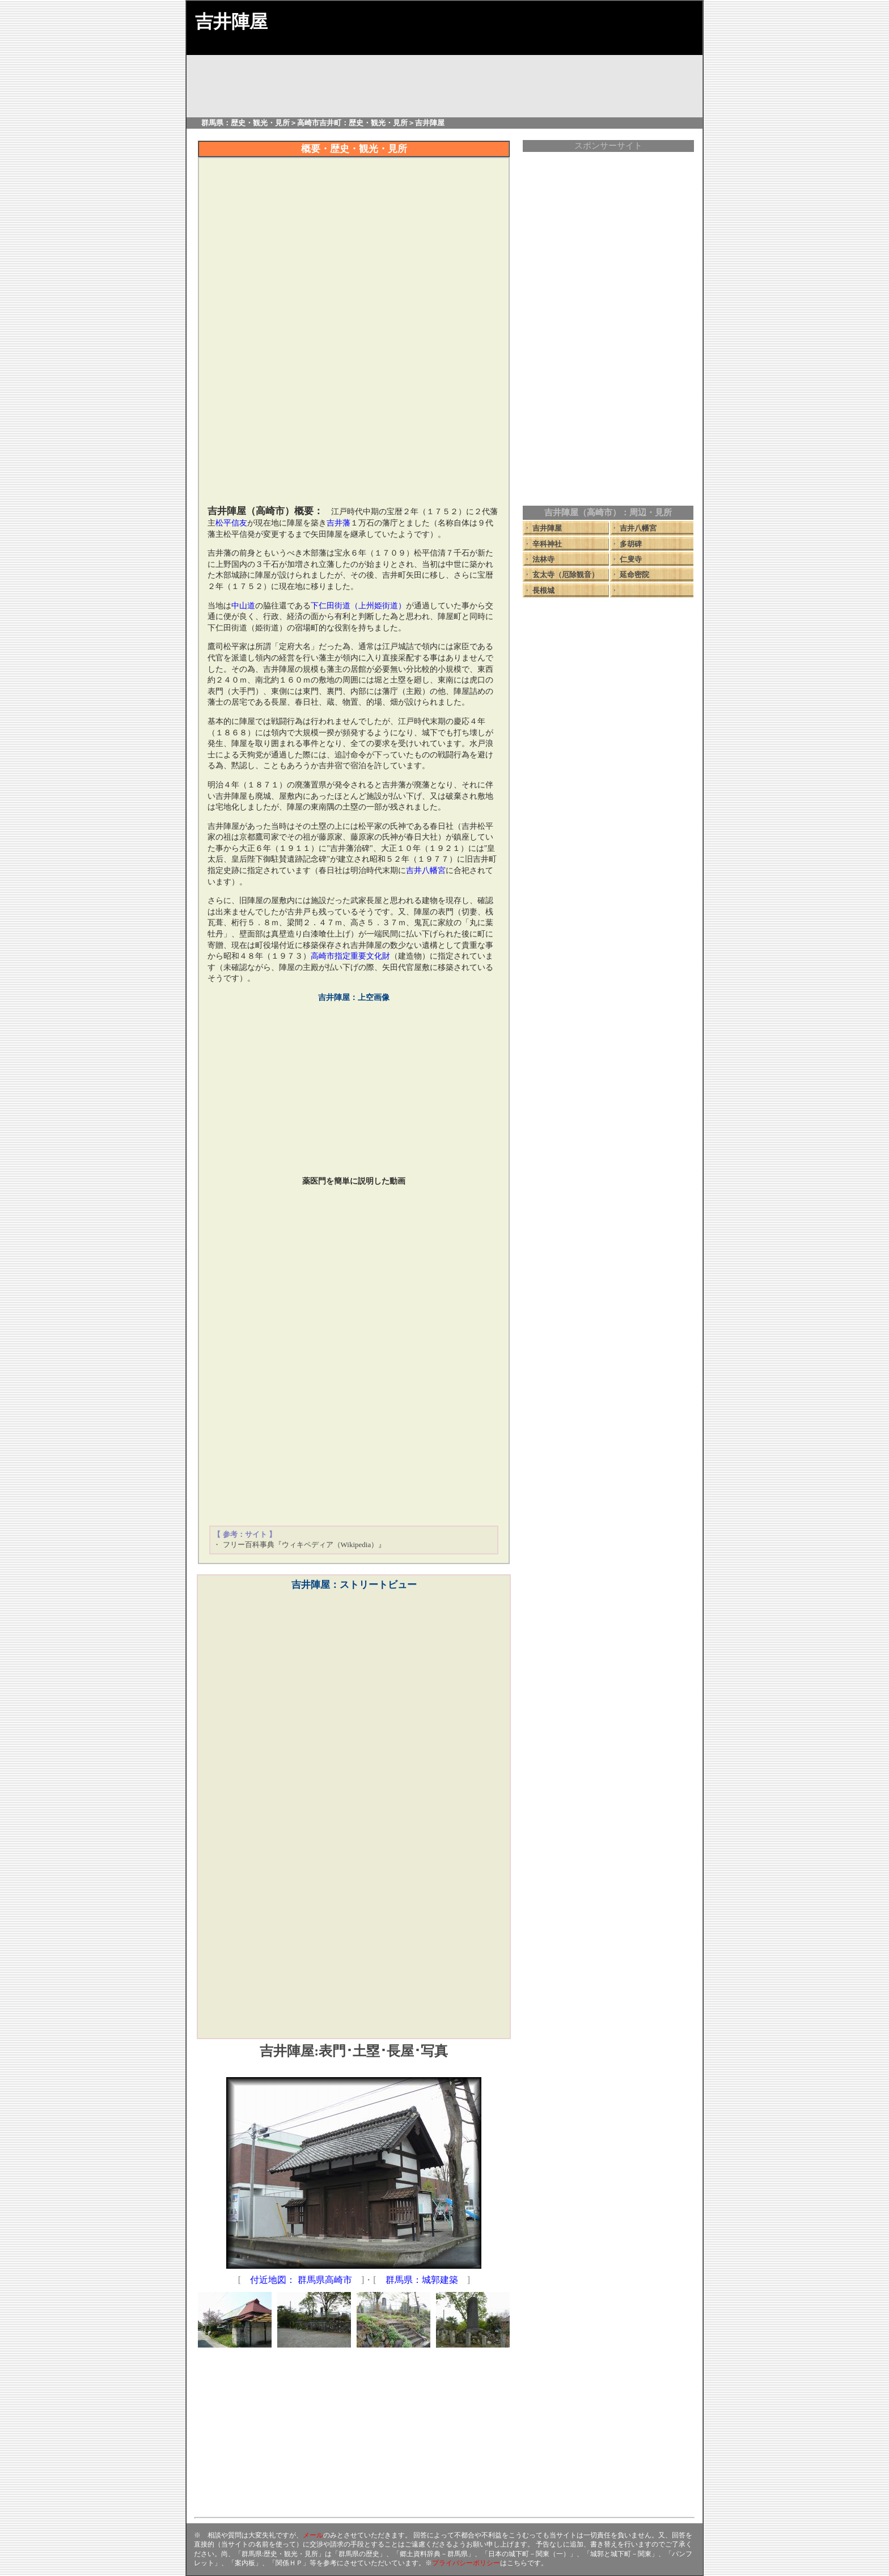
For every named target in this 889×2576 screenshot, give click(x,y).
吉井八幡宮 (638, 528)
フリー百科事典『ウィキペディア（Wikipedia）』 (304, 1544)
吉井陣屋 (547, 528)
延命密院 (634, 574)
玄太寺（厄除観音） (565, 574)
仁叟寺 (631, 559)
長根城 (543, 590)
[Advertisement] (354, 418)
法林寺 (543, 559)
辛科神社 (547, 544)
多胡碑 (631, 544)
